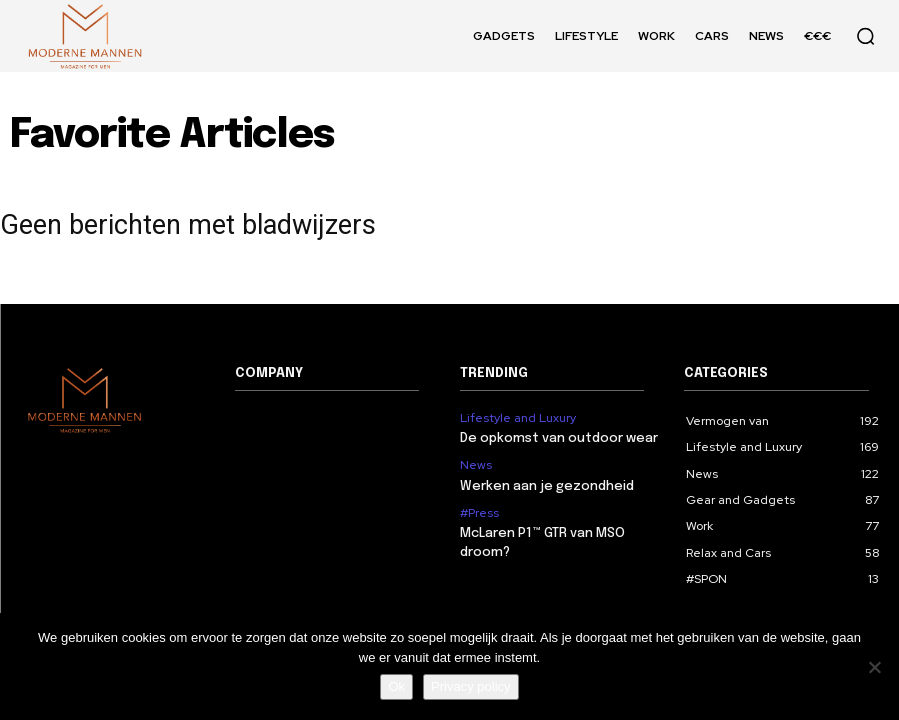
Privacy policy (470, 686)
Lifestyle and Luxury (518, 418)
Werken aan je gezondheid (547, 486)
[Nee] (874, 667)
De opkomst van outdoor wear (559, 438)
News (476, 465)
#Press (479, 513)
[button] (865, 36)
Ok (396, 686)
